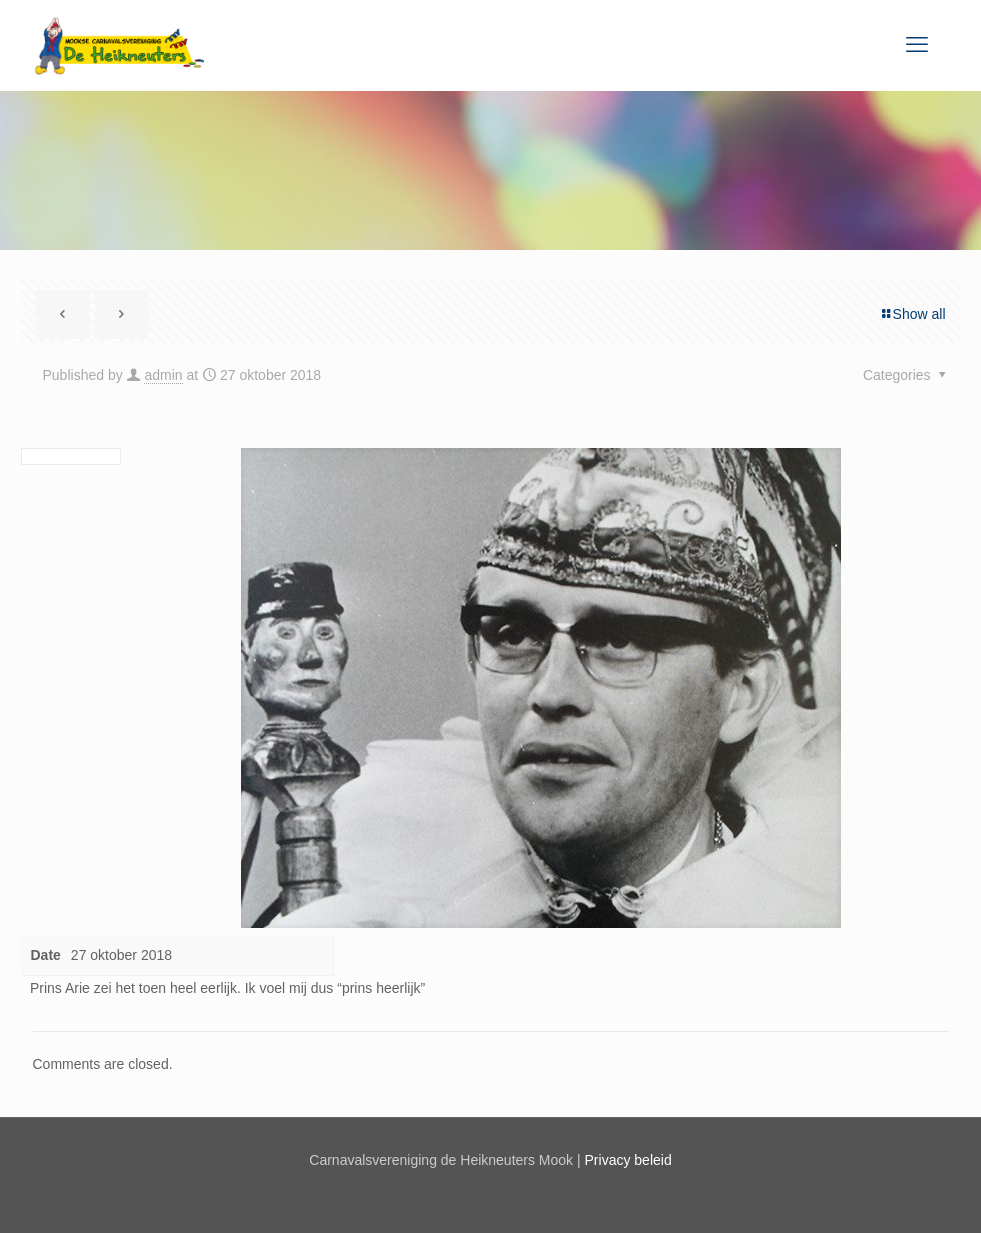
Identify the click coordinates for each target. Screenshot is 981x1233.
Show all (912, 314)
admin (163, 375)
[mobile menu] (917, 45)
